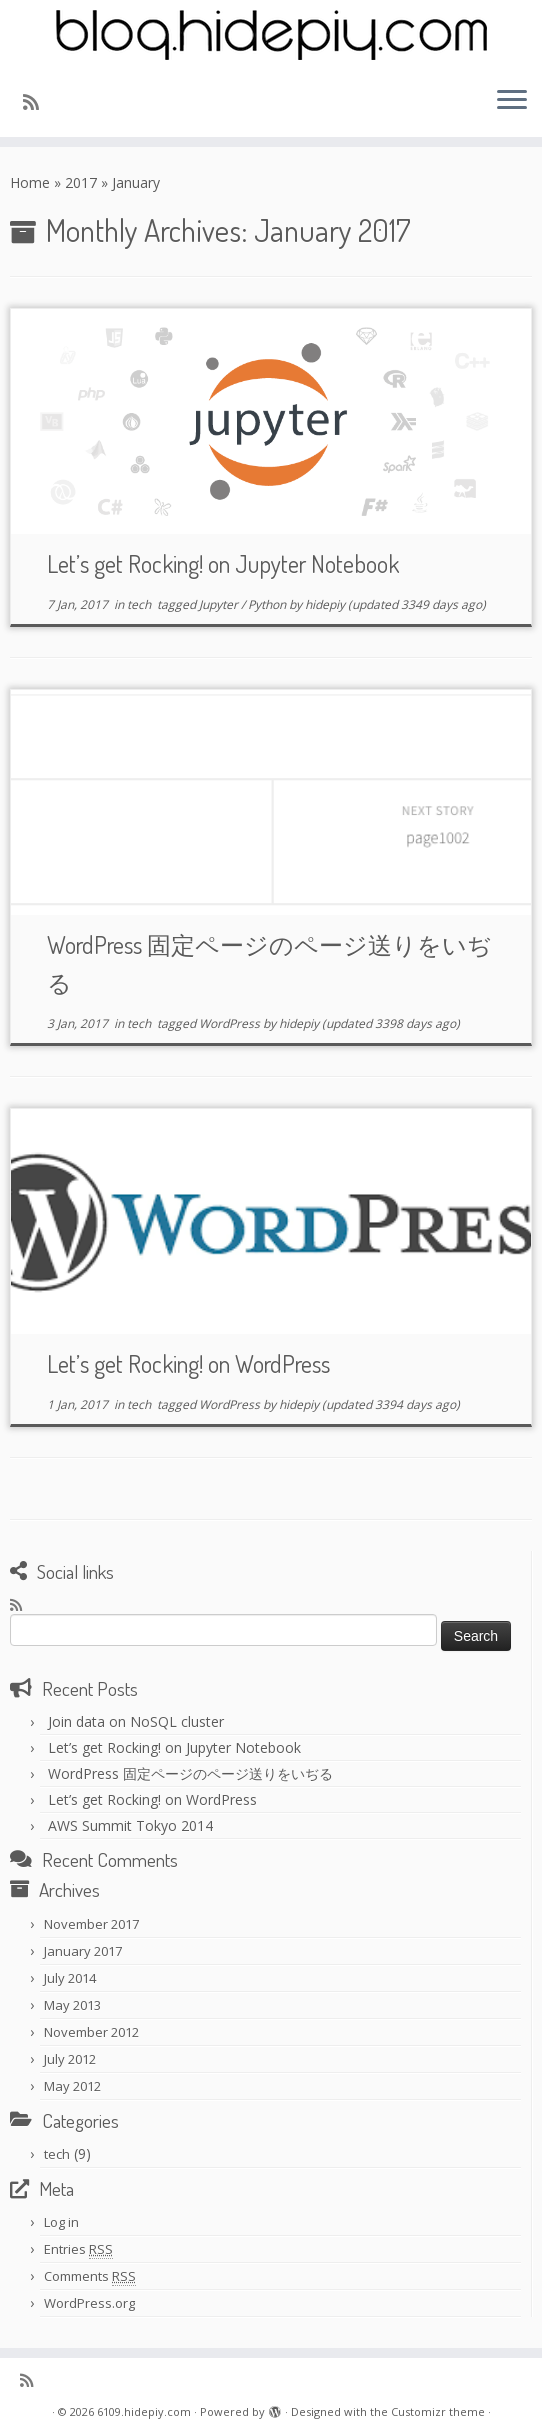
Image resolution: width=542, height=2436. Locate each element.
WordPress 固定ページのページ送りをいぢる (190, 1773)
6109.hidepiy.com (144, 2411)
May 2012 (72, 2086)
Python (268, 604)
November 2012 (91, 2032)
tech (140, 604)
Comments (90, 2276)
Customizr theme (438, 2411)
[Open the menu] (512, 101)
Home (30, 182)
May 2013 (72, 2005)
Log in (61, 2222)
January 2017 (83, 1951)
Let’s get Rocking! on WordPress (188, 1363)
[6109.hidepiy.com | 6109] (271, 35)
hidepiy (325, 604)
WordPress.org (89, 2303)
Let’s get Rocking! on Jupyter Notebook (223, 563)
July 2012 (70, 2059)
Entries (78, 2249)
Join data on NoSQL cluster (136, 1721)
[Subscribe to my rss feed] (37, 102)
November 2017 (91, 1924)
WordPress (231, 1023)
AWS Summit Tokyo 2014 (130, 1825)
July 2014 (70, 1978)
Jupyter (220, 604)
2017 (81, 182)
